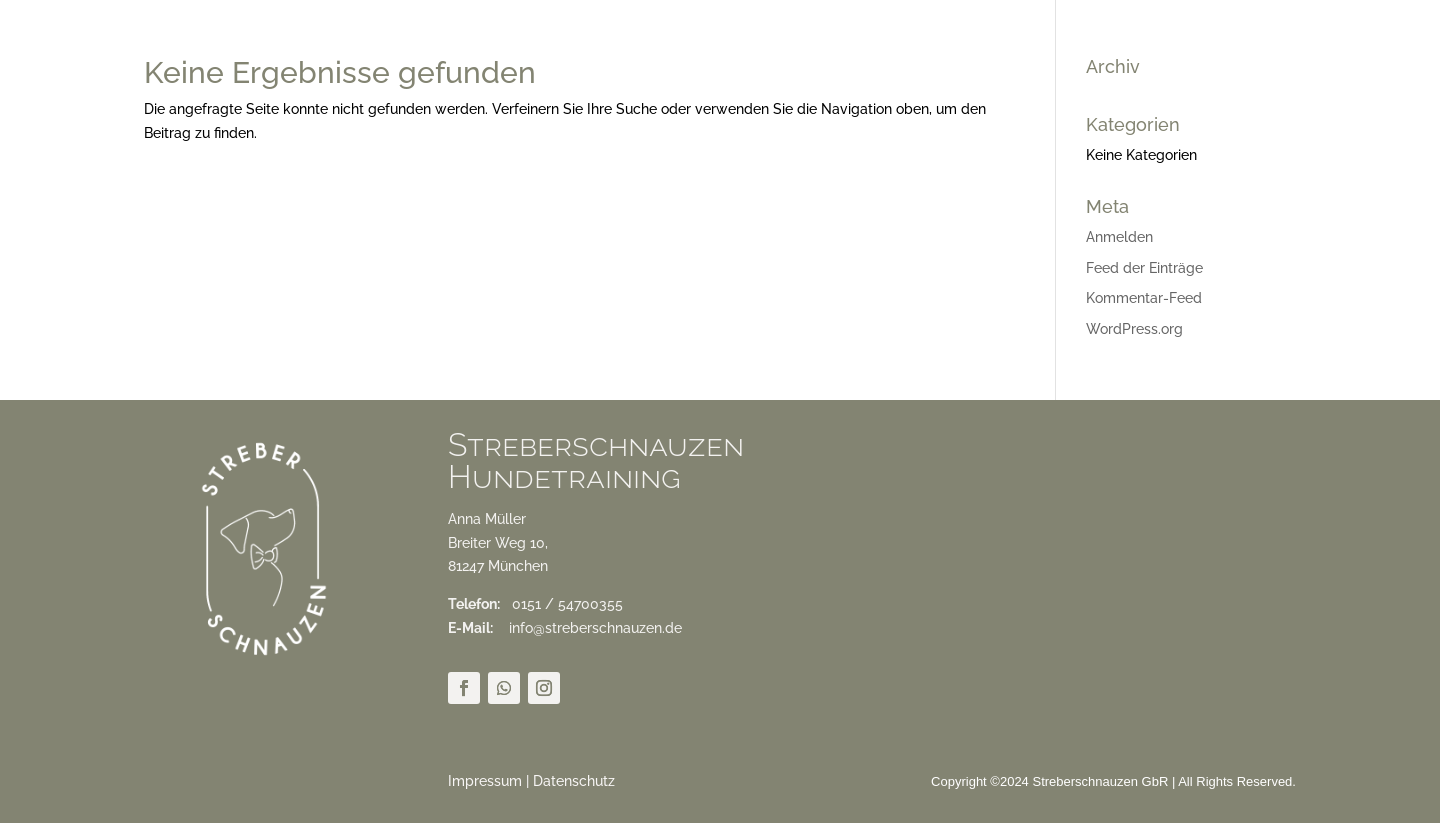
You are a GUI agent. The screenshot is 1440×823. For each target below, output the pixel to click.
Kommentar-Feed (1144, 298)
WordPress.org (1134, 329)
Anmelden (1119, 237)
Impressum (485, 781)
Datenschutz (574, 781)
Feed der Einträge (1144, 268)
